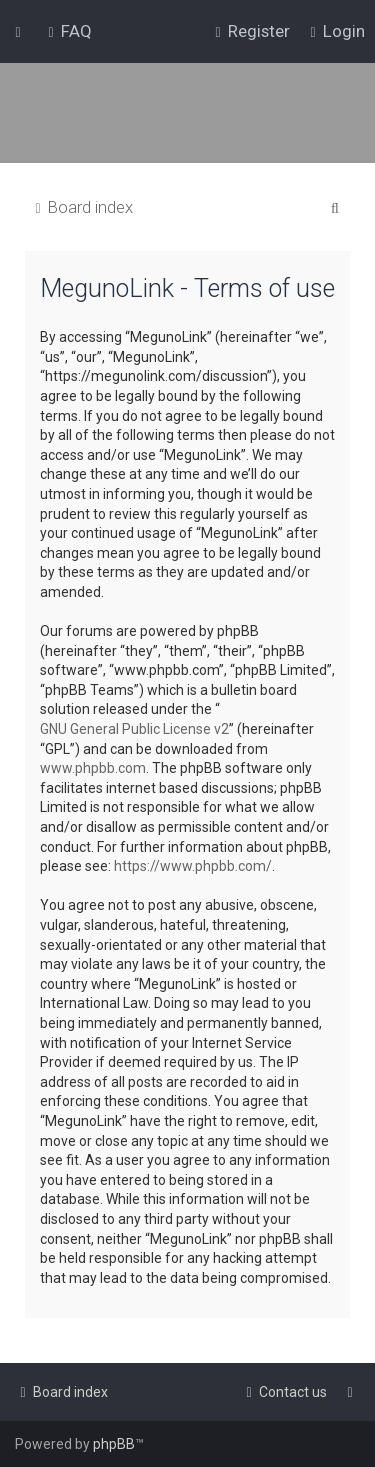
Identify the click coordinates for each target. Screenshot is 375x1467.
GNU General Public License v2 (134, 729)
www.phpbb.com (93, 768)
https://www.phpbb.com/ (193, 866)
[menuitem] (67, 31)
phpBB (114, 1444)
